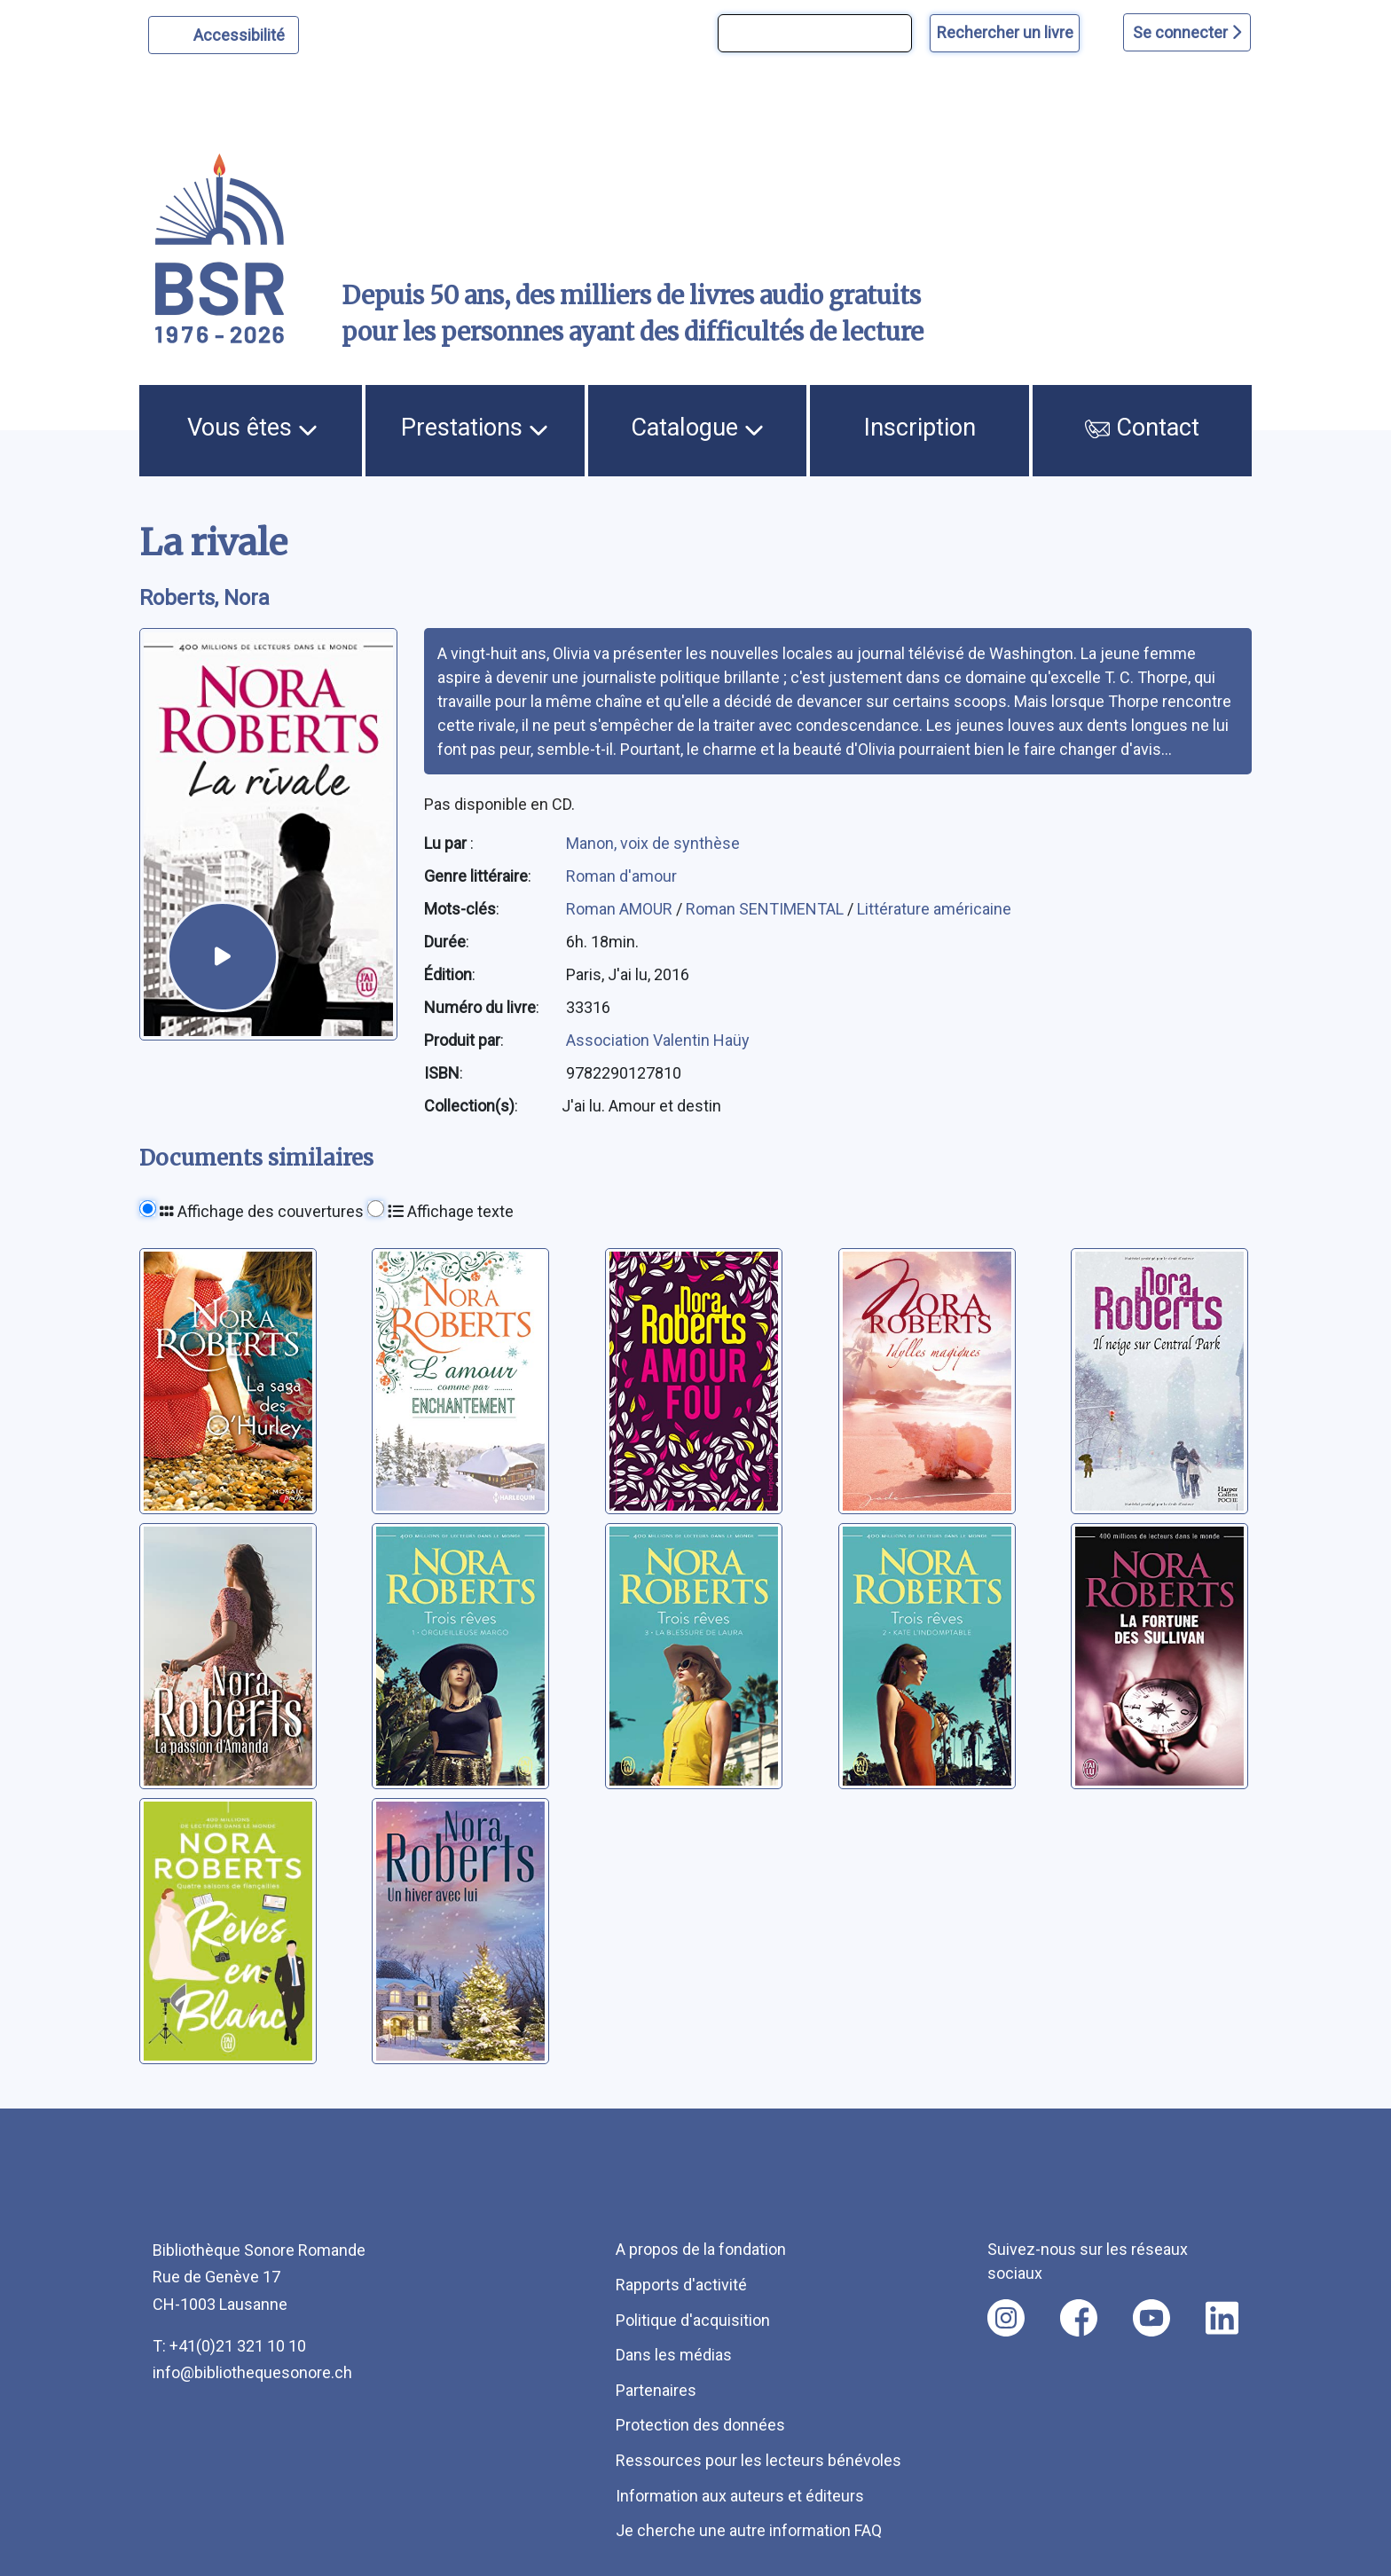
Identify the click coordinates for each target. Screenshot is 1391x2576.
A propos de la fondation (701, 2249)
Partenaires (656, 2390)
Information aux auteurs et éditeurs (740, 2495)
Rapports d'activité (681, 2284)
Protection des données (700, 2424)
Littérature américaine (934, 908)
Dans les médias (674, 2354)
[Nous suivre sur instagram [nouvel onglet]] (1006, 2317)
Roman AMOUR (621, 908)
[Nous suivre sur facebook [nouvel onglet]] (1078, 2317)
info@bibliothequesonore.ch (252, 2372)
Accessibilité (241, 33)
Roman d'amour (621, 876)
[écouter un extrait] (222, 956)
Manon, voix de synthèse (653, 843)
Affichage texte (451, 1211)
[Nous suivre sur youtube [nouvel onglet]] (1151, 2317)
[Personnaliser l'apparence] (224, 35)
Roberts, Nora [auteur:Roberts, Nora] (204, 597)
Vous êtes (252, 427)
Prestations (474, 427)
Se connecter (1187, 32)
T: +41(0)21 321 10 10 (229, 2345)
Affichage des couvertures (262, 1211)
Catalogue (697, 427)
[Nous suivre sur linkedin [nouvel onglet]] (1222, 2317)
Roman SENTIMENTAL (766, 908)
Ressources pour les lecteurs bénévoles (758, 2460)
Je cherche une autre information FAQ (749, 2530)
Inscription (920, 427)
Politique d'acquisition (693, 2320)
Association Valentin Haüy (658, 1040)
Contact (1142, 427)
